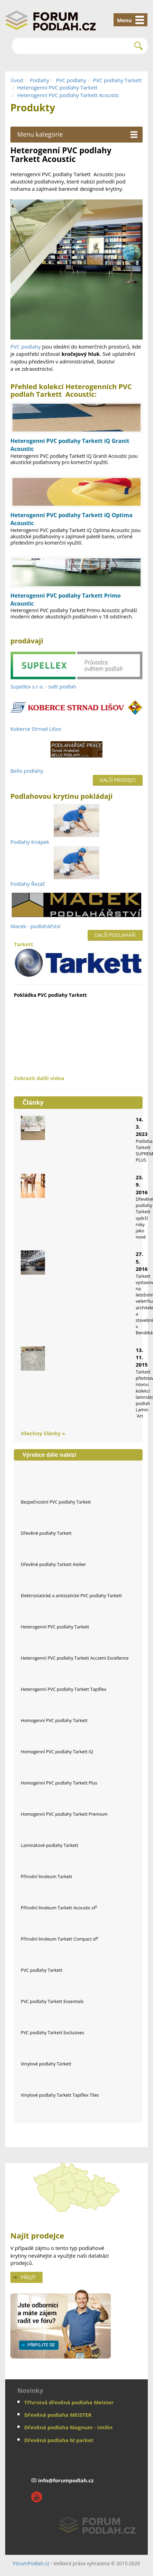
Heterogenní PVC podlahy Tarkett (57, 87)
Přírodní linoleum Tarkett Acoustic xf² (59, 1908)
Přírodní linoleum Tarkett (46, 1876)
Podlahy (39, 80)
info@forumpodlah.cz (66, 2480)
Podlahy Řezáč (27, 883)
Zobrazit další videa (39, 1078)
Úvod (16, 80)
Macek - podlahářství (35, 926)
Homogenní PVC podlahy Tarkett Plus (59, 1783)
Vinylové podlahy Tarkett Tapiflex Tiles (60, 2095)
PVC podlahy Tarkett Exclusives (52, 2032)
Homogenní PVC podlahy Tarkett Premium (64, 1814)
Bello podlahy (26, 770)
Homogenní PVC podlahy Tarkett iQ (57, 1751)
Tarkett (78, 959)
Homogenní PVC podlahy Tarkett (54, 1720)
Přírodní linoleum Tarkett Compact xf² (59, 1939)
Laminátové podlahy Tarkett (49, 1845)
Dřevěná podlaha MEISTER (57, 2414)
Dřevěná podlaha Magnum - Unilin (68, 2427)
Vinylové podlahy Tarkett (46, 2064)
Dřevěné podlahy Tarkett (46, 1533)
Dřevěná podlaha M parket (58, 2440)
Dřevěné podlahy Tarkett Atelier (53, 1564)
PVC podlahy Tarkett (117, 80)
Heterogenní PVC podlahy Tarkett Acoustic (68, 95)
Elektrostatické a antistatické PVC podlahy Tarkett (71, 1595)
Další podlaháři (115, 935)
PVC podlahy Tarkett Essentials (52, 2001)
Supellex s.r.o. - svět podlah (43, 686)
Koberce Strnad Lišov (35, 728)
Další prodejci (118, 780)
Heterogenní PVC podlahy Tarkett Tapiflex (63, 1689)
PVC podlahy (71, 80)
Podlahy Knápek (29, 841)
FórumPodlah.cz (31, 2563)
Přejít (28, 2277)
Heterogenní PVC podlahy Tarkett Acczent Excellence (74, 1658)
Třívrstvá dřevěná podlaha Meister (69, 2402)
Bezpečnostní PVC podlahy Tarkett (56, 1502)
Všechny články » (43, 1433)
